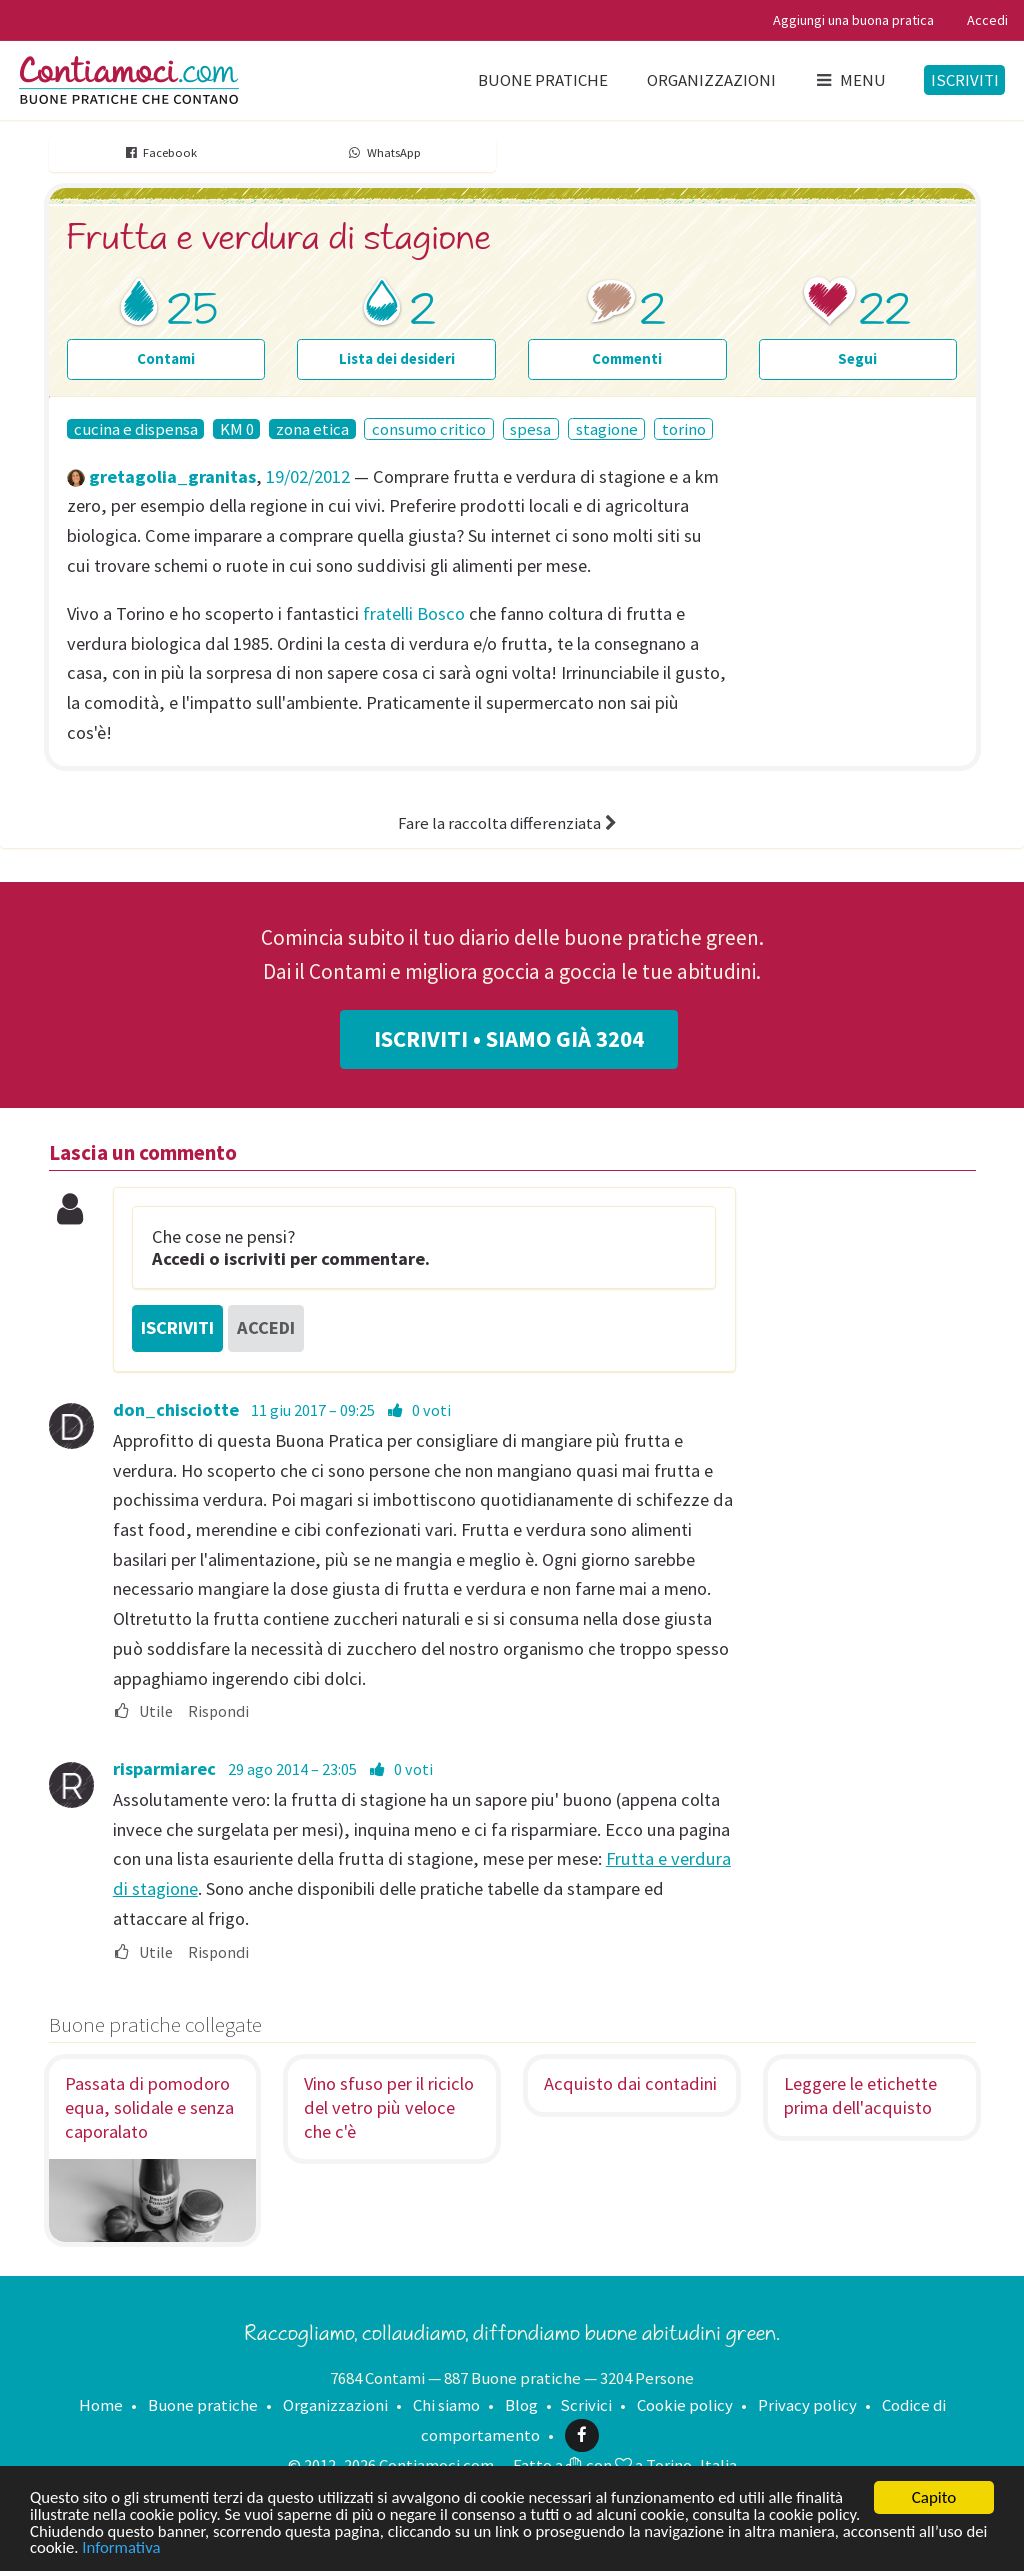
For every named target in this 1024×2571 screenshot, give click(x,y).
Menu (850, 80)
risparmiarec (164, 1768)
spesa (530, 429)
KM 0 (237, 429)
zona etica (312, 429)
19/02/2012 (308, 476)
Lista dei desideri (397, 358)
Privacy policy (807, 2405)
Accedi (987, 20)
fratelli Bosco (414, 613)
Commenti (627, 358)
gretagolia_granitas (172, 476)
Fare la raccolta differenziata (509, 823)
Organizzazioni (711, 80)
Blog (521, 2405)
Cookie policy (685, 2405)
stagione (607, 429)
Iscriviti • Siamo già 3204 (509, 1039)
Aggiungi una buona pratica (853, 20)
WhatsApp (383, 152)
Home (101, 2405)
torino (684, 429)
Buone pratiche (543, 80)
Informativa (196, 2548)
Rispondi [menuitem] (218, 1711)
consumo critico (429, 429)
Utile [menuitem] (143, 1711)
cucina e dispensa (136, 429)
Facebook (160, 152)
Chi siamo (446, 2405)
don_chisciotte (176, 1409)
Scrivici (586, 2405)
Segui (857, 358)
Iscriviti (965, 80)
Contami (166, 358)
